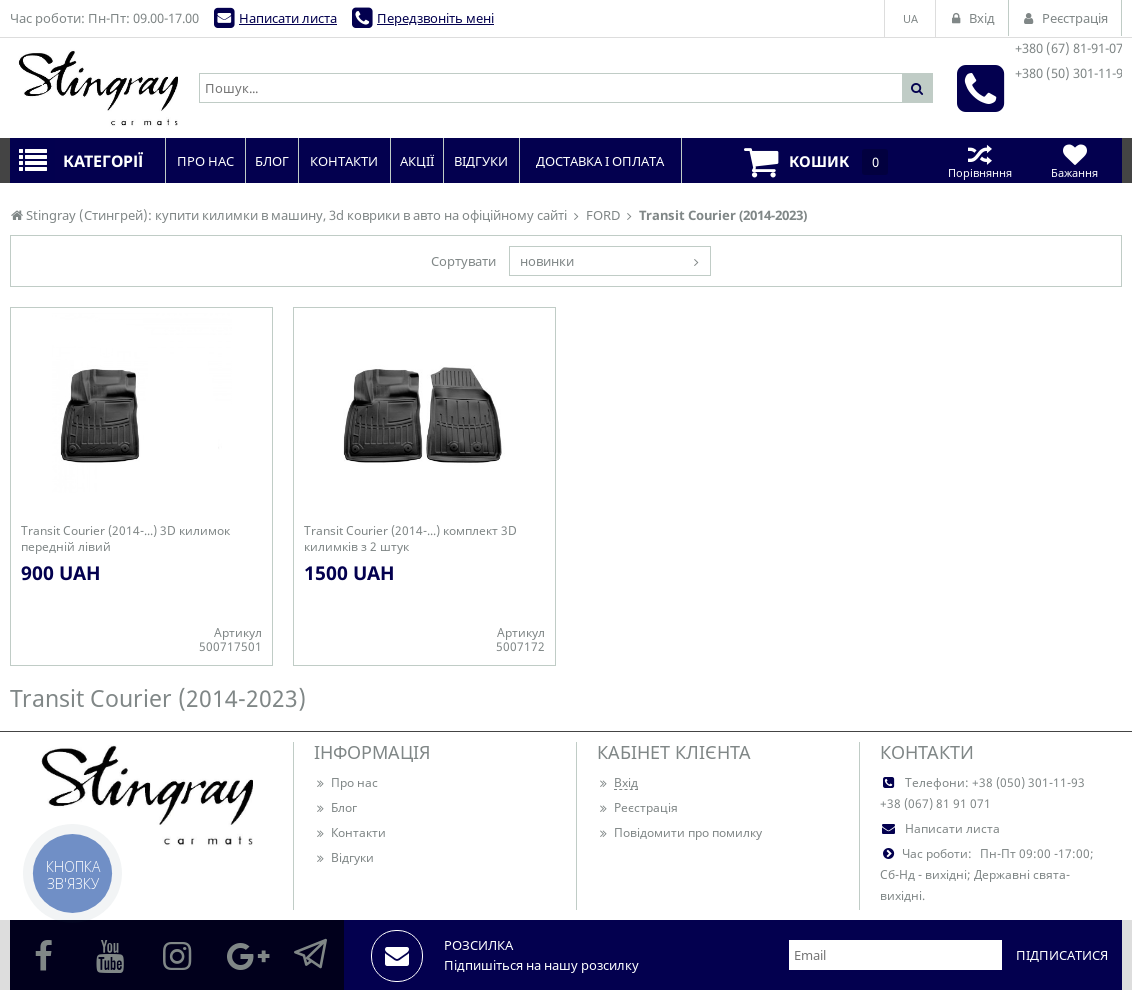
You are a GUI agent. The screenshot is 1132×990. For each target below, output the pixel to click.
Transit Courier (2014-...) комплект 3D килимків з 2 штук (410, 539)
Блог (335, 807)
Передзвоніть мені (435, 18)
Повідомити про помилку (679, 832)
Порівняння (979, 160)
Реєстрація (637, 807)
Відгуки (344, 857)
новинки (547, 261)
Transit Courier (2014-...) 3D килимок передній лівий (125, 539)
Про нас (346, 782)
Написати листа (288, 18)
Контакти (350, 832)
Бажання (1074, 160)
